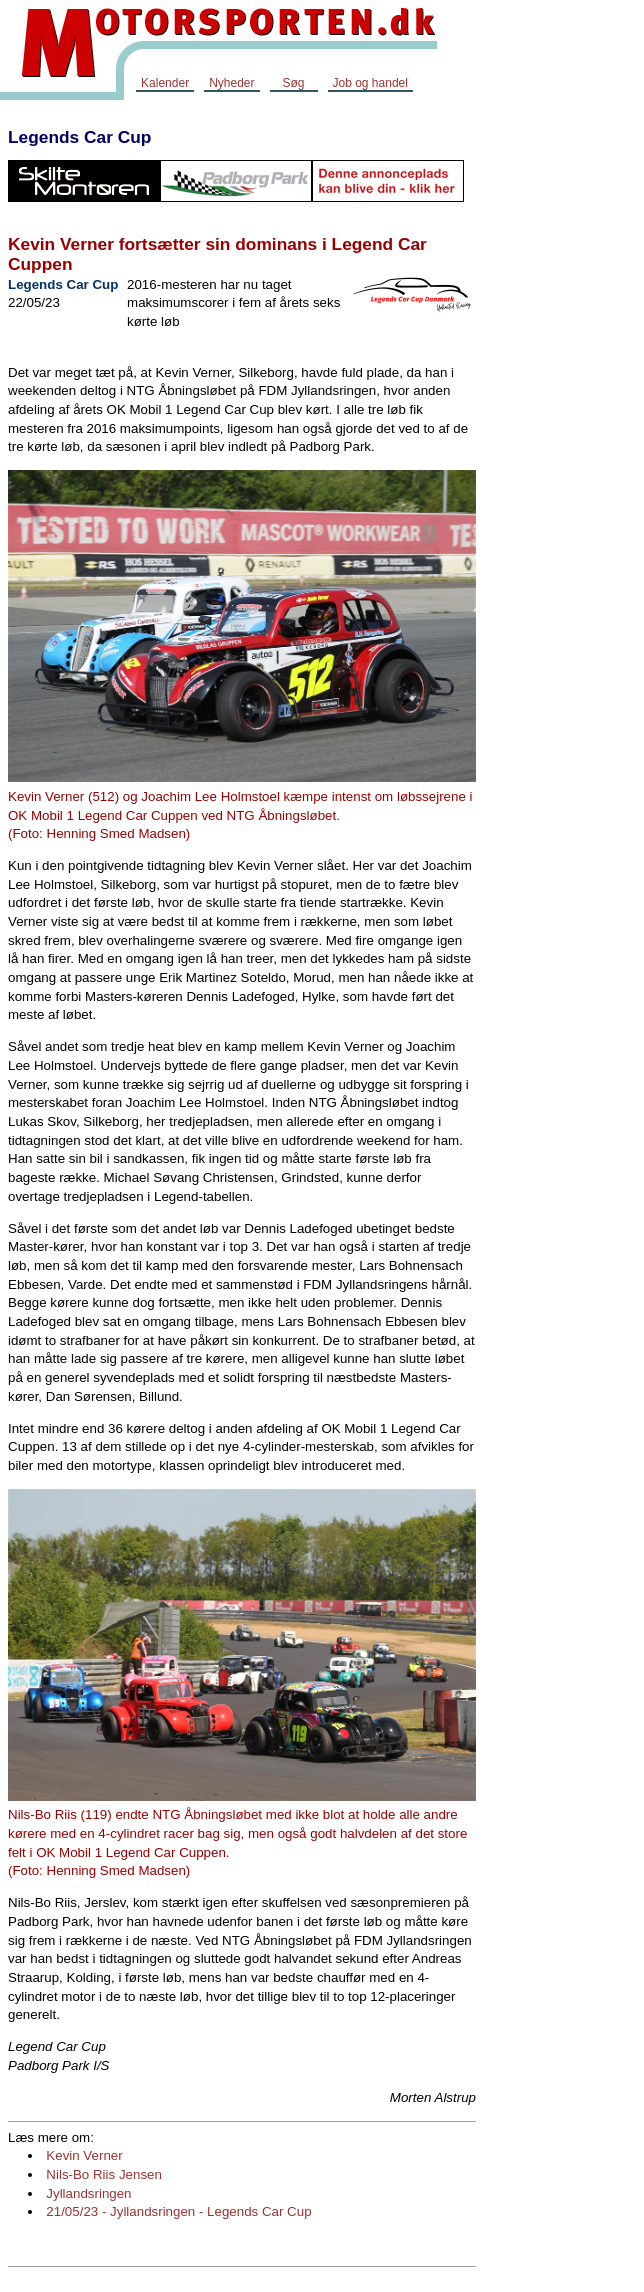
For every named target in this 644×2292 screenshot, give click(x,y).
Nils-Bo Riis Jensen (104, 2174)
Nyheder (231, 83)
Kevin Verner (84, 2155)
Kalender (165, 83)
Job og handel (370, 83)
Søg (293, 83)
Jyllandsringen (88, 2193)
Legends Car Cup (79, 137)
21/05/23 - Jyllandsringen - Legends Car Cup (178, 2211)
